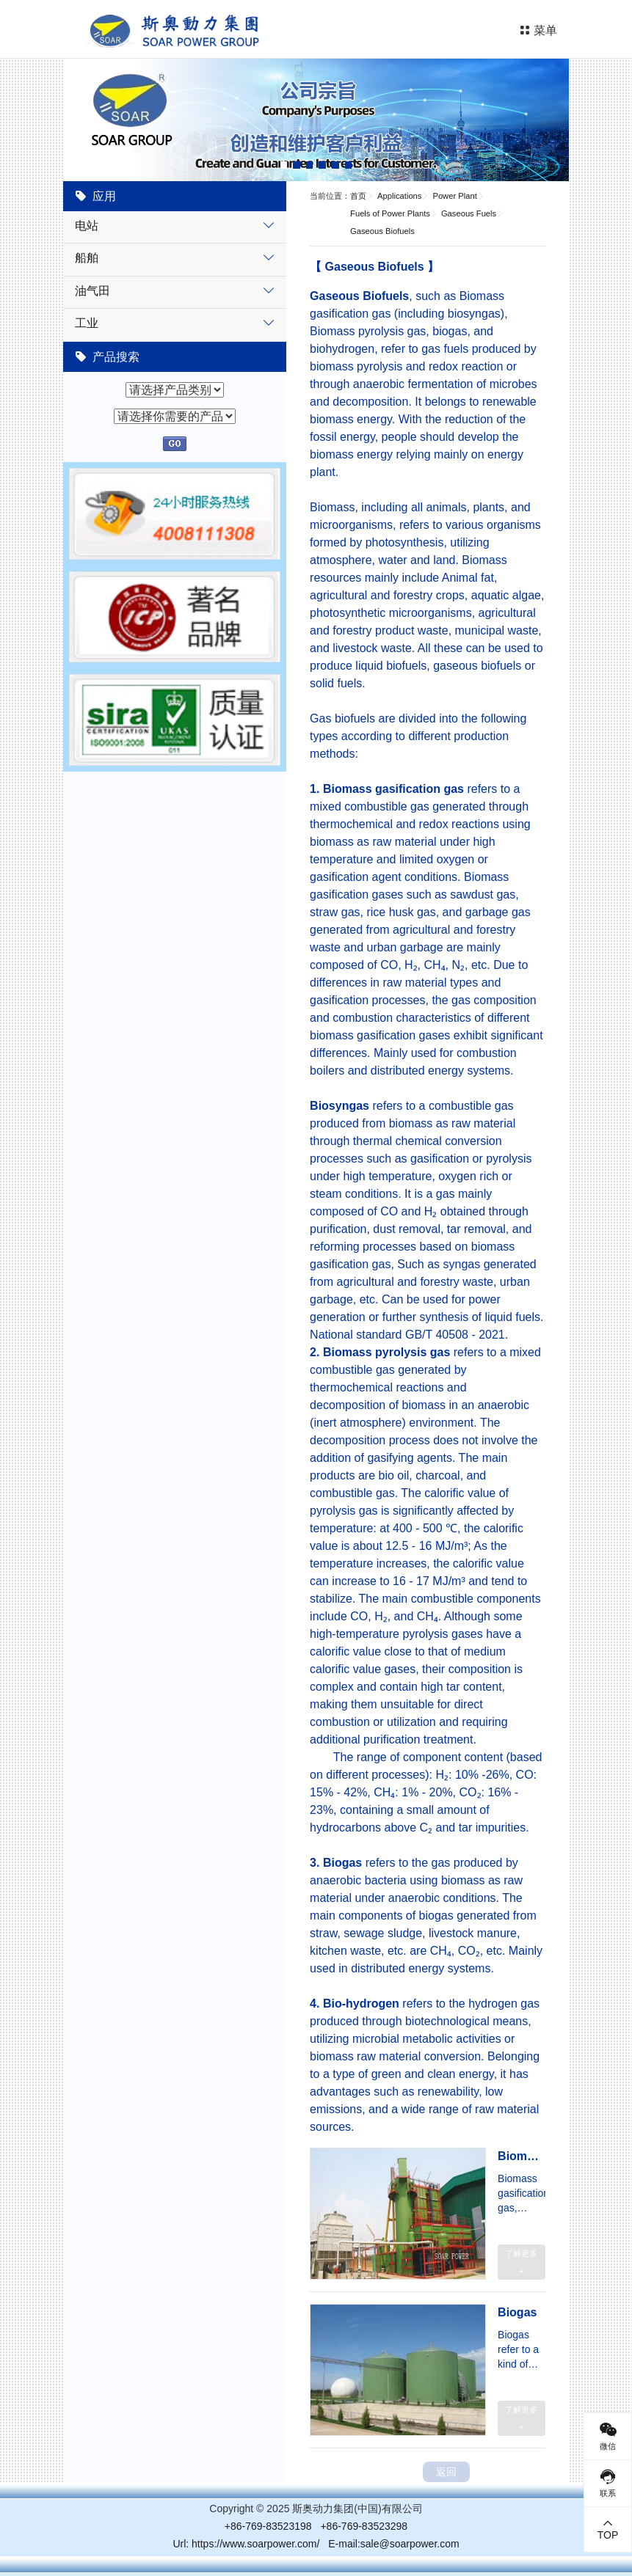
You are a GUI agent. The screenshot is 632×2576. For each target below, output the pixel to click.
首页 (358, 195)
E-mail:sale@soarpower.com (393, 2544)
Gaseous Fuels (468, 213)
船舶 (86, 258)
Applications (399, 195)
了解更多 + (521, 2262)
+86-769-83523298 (363, 2526)
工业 (86, 323)
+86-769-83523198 (268, 2526)
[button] (284, 165)
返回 (446, 2472)
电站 (86, 225)
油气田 (92, 291)
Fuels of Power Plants (390, 213)
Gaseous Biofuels (382, 231)
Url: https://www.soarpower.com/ (245, 2544)
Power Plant (454, 195)
